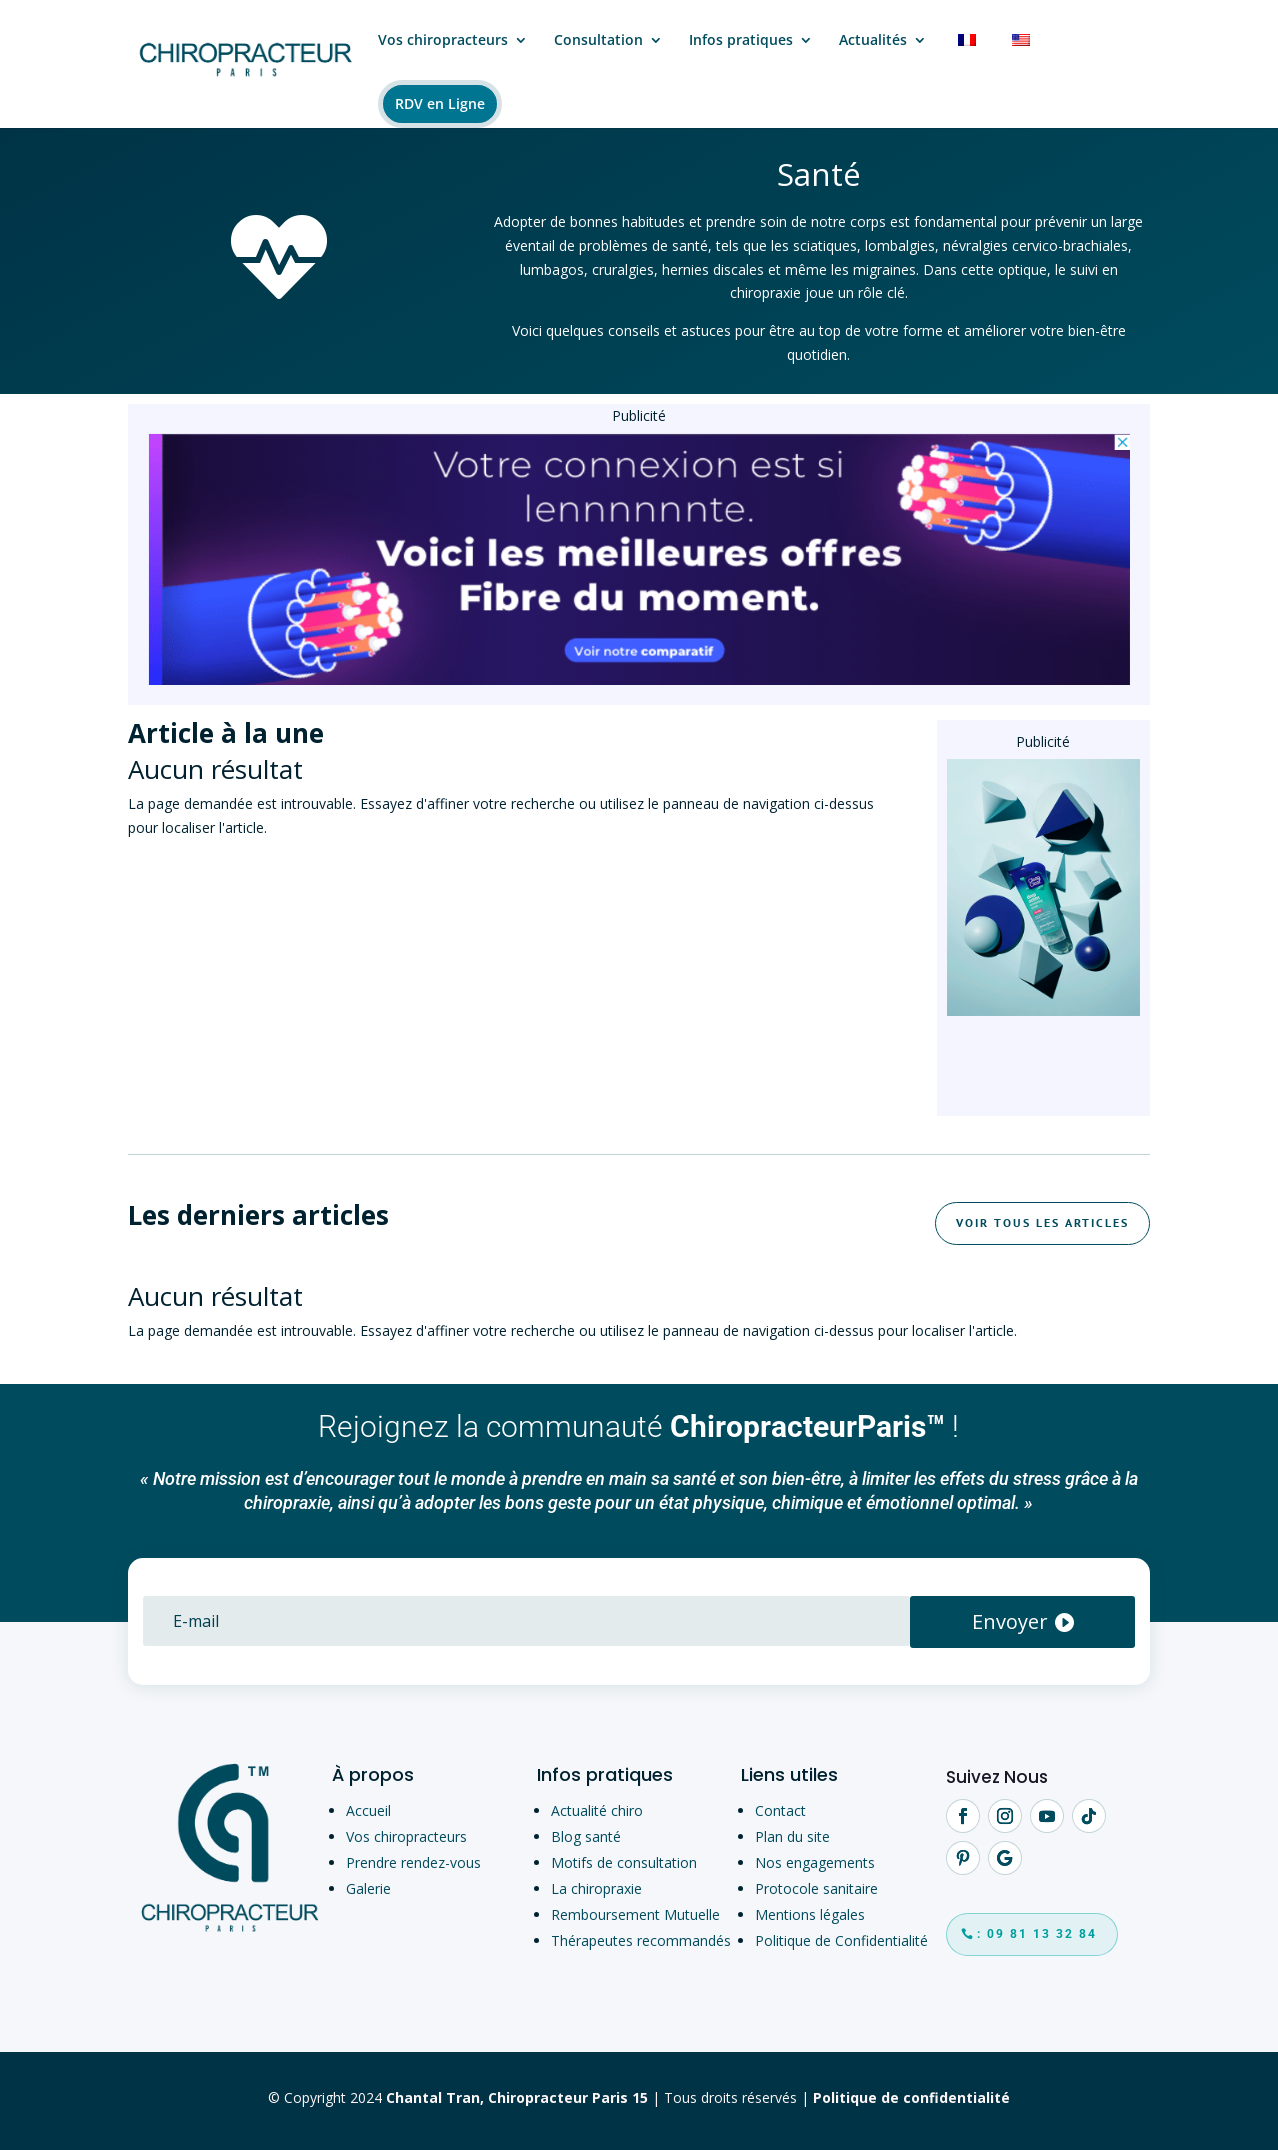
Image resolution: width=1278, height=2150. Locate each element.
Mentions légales (810, 1914)
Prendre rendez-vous (413, 1862)
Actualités (873, 41)
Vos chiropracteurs (443, 41)
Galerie (368, 1888)
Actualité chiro (597, 1810)
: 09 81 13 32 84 (1037, 1934)
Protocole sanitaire (816, 1888)
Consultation (598, 41)
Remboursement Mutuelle (635, 1914)
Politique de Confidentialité (841, 1940)
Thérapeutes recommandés (641, 1940)
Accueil (368, 1810)
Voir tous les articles (1042, 1222)
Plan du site (792, 1836)
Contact (780, 1810)
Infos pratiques (741, 41)
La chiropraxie (596, 1888)
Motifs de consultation (624, 1862)
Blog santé (586, 1836)
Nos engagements (815, 1862)
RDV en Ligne (440, 103)
